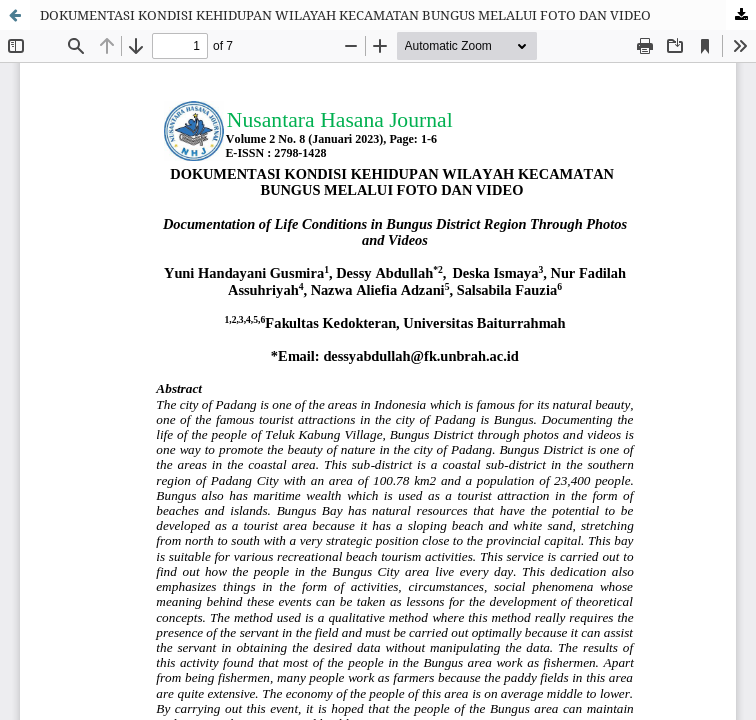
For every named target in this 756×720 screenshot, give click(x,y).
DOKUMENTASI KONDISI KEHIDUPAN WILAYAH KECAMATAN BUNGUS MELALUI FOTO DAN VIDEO (345, 15)
